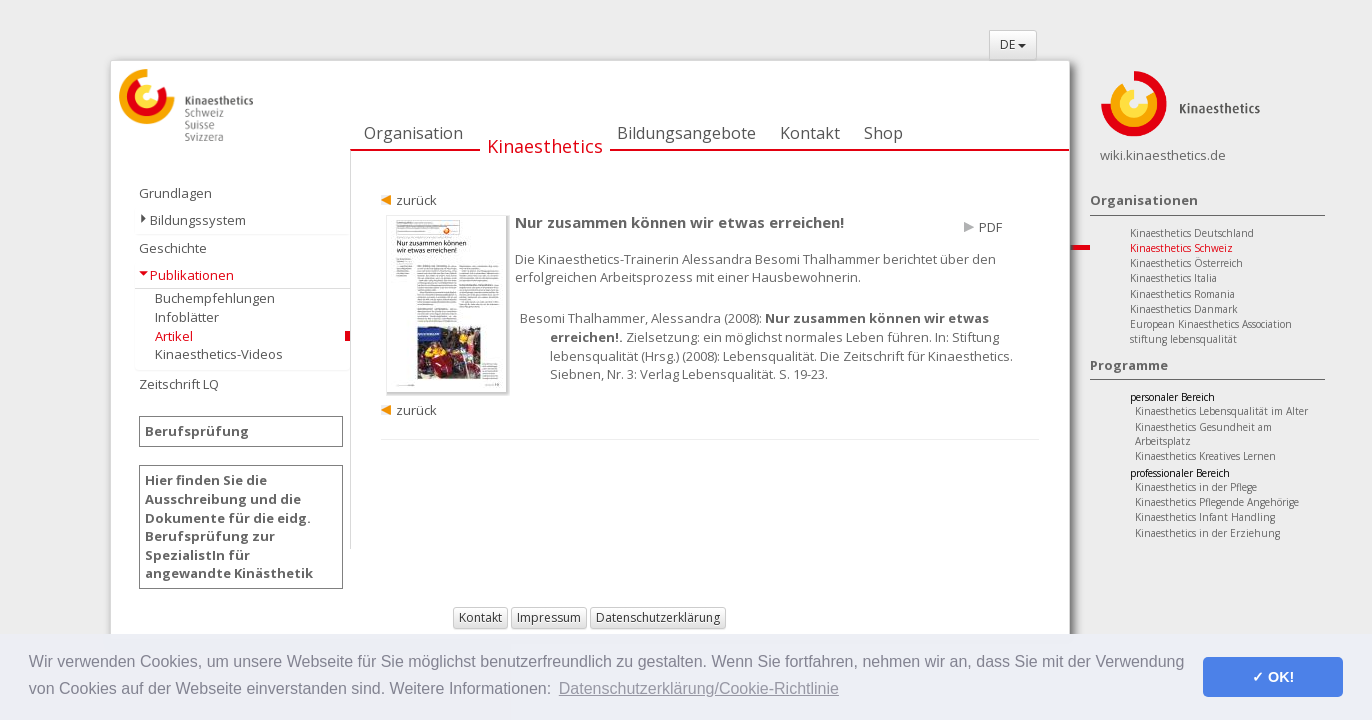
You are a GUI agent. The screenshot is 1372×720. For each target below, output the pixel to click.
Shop (883, 133)
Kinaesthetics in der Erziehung (1207, 533)
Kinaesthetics (545, 146)
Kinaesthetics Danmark (1184, 309)
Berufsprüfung (197, 431)
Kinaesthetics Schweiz (1181, 248)
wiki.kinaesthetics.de (1163, 155)
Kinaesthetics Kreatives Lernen (1205, 456)
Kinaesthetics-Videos (219, 354)
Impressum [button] (549, 617)
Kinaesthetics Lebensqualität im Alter (1221, 411)
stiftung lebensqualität (1183, 339)
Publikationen (192, 275)
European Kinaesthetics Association (1211, 324)
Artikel (174, 336)
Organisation (413, 133)
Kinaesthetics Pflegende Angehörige (1217, 502)
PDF (990, 227)
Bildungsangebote (686, 133)
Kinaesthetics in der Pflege (1196, 487)
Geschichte (173, 248)
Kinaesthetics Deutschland (1192, 233)
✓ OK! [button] (1273, 677)
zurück (416, 200)
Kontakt (810, 133)
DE (1013, 44)
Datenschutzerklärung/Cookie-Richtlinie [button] (699, 688)
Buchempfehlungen (215, 298)
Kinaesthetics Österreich (1186, 263)
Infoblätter (187, 317)
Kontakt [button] (480, 617)
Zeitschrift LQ (179, 384)
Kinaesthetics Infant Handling (1205, 517)
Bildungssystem (198, 220)
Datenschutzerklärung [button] (658, 617)
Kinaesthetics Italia (1173, 278)
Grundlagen (175, 193)
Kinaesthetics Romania (1182, 294)
